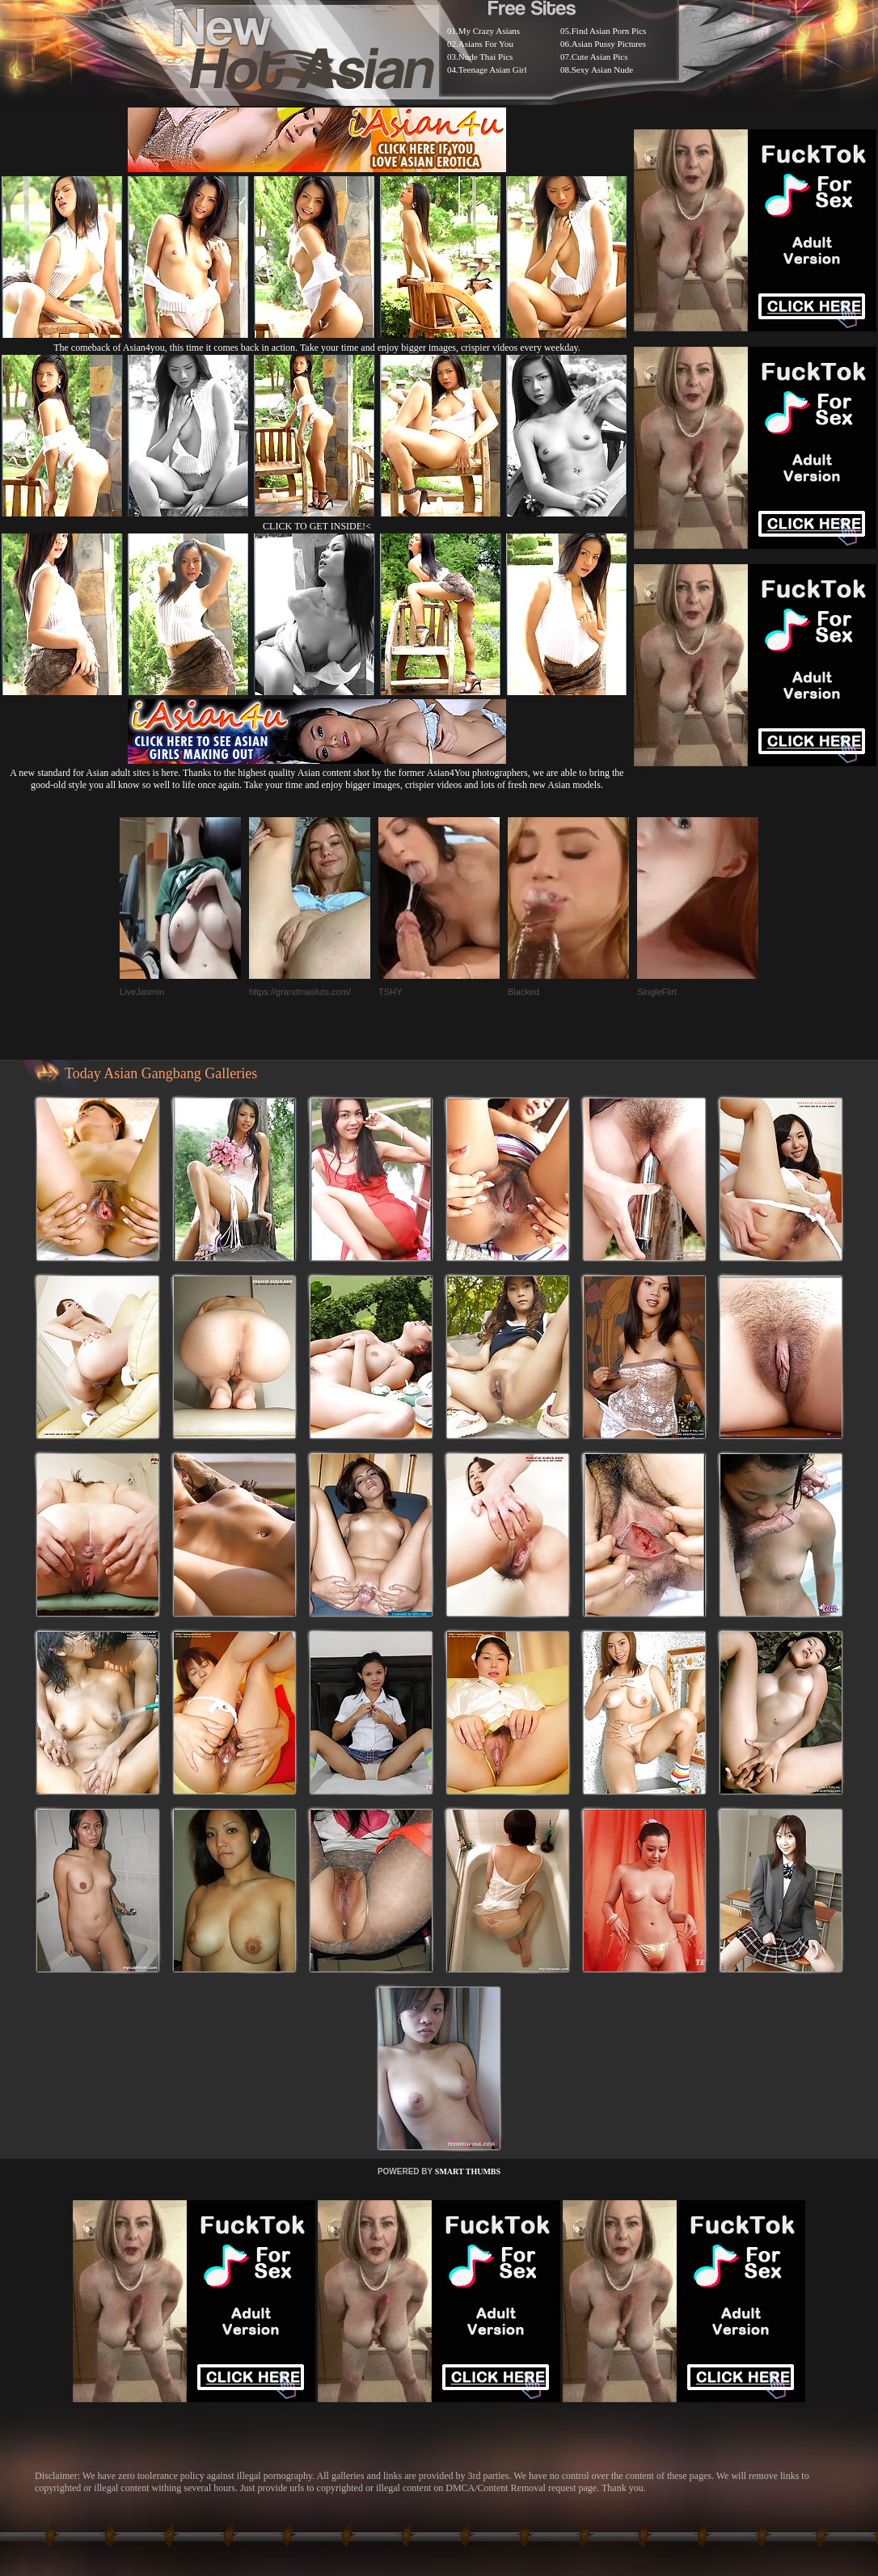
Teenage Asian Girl (492, 69)
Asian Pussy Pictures (609, 43)
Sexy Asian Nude (602, 69)
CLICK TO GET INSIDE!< (317, 526)
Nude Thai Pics (485, 56)
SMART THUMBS (467, 2171)
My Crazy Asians (489, 31)
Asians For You (485, 43)
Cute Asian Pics (600, 56)
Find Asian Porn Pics (609, 31)
